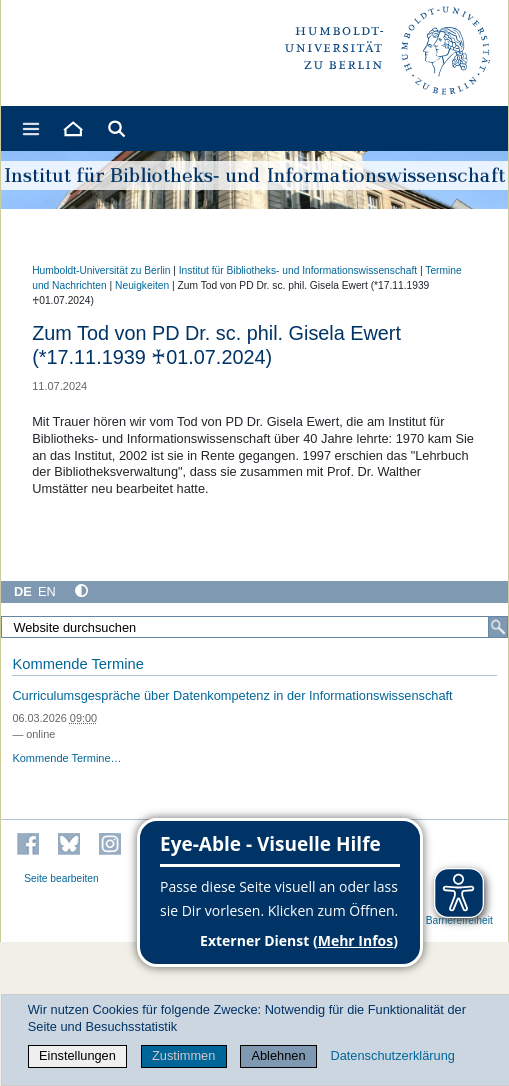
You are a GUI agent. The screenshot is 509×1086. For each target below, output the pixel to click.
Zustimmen (183, 1055)
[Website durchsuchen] (254, 627)
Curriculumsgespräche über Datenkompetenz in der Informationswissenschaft (232, 695)
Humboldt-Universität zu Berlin (101, 270)
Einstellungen (77, 1055)
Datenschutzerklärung (392, 1055)
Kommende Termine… (66, 758)
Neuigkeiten (142, 285)
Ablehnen (278, 1055)
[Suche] (498, 627)
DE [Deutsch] (23, 591)
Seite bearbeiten (61, 878)
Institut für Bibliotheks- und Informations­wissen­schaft (298, 270)
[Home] (72, 128)
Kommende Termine (77, 664)
